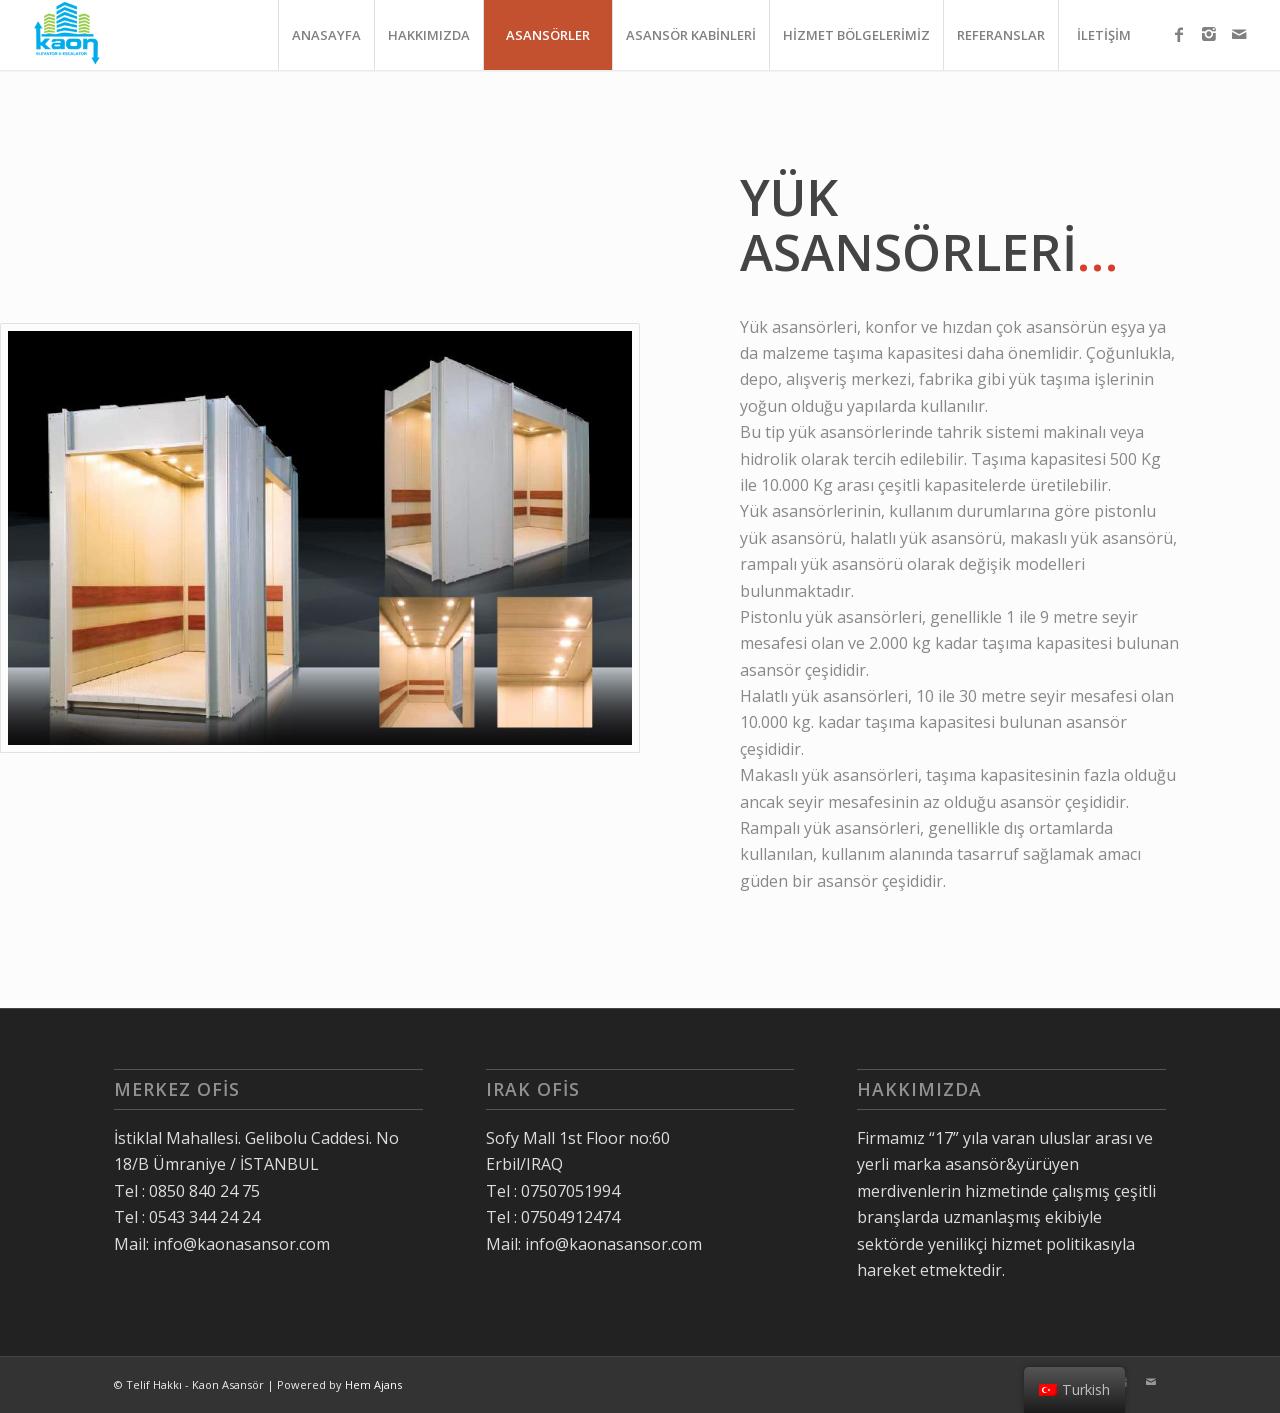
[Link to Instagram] (1209, 34)
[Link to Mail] (1239, 34)
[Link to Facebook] (1179, 34)
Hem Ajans (373, 1384)
